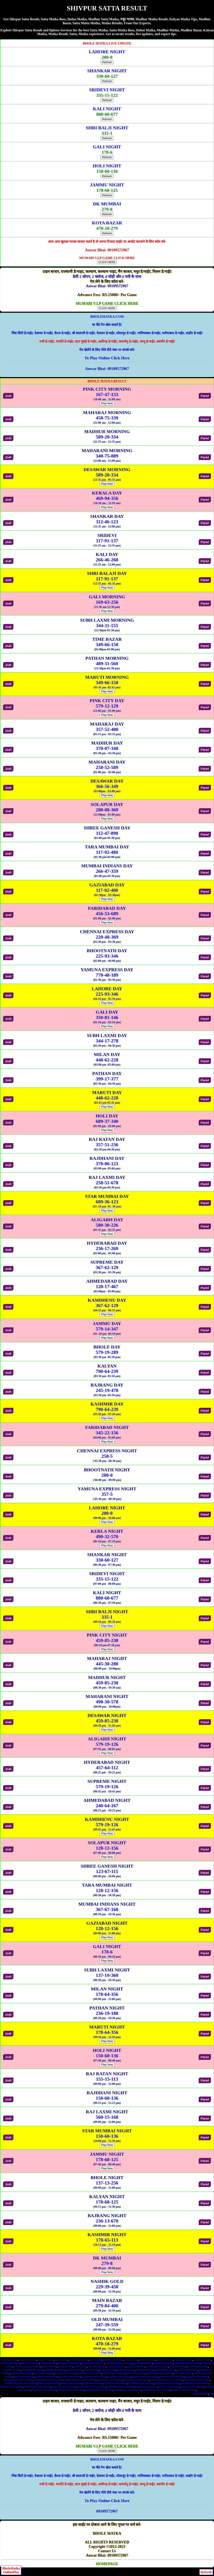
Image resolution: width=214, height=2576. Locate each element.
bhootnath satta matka (197, 2379)
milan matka (65, 2366)
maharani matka (10, 2363)
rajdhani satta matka (141, 2383)
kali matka (61, 2359)
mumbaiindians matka (119, 2363)
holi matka (80, 2366)
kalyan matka (108, 2369)
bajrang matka (126, 2369)
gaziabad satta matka (109, 2379)
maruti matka (165, 2359)
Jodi (8, 396)
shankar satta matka (90, 2373)
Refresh (107, 62)
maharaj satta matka (94, 2376)
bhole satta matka (169, 2386)
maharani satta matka (146, 2376)
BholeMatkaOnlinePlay (11, 2570)
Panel (205, 396)
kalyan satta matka (192, 2386)
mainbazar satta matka (127, 2389)
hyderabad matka (197, 2366)
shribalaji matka (78, 2359)
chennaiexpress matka (187, 2363)
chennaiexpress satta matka (166, 2379)
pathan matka (147, 2359)
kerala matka (10, 2359)
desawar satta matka (172, 2376)
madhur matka (202, 2359)
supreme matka (11, 2369)
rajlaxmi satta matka (167, 2383)
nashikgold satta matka (99, 2389)
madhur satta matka (119, 2376)
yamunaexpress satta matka (20, 2383)
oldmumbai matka (21, 2373)
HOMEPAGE (107, 2564)
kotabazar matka (44, 2373)
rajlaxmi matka (136, 2366)
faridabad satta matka (136, 2379)
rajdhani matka (116, 2366)
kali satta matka (136, 2373)
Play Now (107, 403)
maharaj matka (183, 2359)
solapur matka (49, 2363)
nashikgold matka (187, 2369)
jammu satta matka (146, 2386)
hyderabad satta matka (37, 2386)
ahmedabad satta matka (92, 2386)
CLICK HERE (107, 262)
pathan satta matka (46, 2376)
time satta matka (23, 2376)
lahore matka (49, 2366)
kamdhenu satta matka (120, 2386)
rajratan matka (97, 2366)
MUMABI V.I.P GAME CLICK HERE (107, 260)
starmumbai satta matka (194, 2383)
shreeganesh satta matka (17, 2379)
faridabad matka (163, 2363)
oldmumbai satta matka (156, 2389)
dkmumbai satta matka (70, 2389)
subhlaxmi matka (113, 2359)
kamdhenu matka (55, 2369)
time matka (131, 2359)
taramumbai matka (93, 2363)
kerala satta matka (65, 2373)
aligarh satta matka (11, 2386)
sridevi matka (46, 2359)
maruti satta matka (70, 2376)
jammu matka (74, 2369)
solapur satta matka (196, 2376)
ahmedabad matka (32, 2369)
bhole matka (91, 2369)
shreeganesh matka (70, 2363)
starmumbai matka (157, 2366)
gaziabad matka (143, 2363)
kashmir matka (145, 2369)
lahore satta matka (49, 2383)
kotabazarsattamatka (183, 2389)
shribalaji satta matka (159, 2373)
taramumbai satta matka (47, 2379)
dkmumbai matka (165, 2369)
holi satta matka (92, 2383)
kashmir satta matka (44, 2389)
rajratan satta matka (115, 2383)
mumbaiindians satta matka (79, 2379)
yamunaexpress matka (27, 2366)
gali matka (96, 2359)
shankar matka (28, 2359)
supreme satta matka (64, 2386)
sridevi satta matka (114, 2373)
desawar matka (30, 2363)
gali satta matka (182, 2373)
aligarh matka (178, 2366)
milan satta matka (71, 2383)
